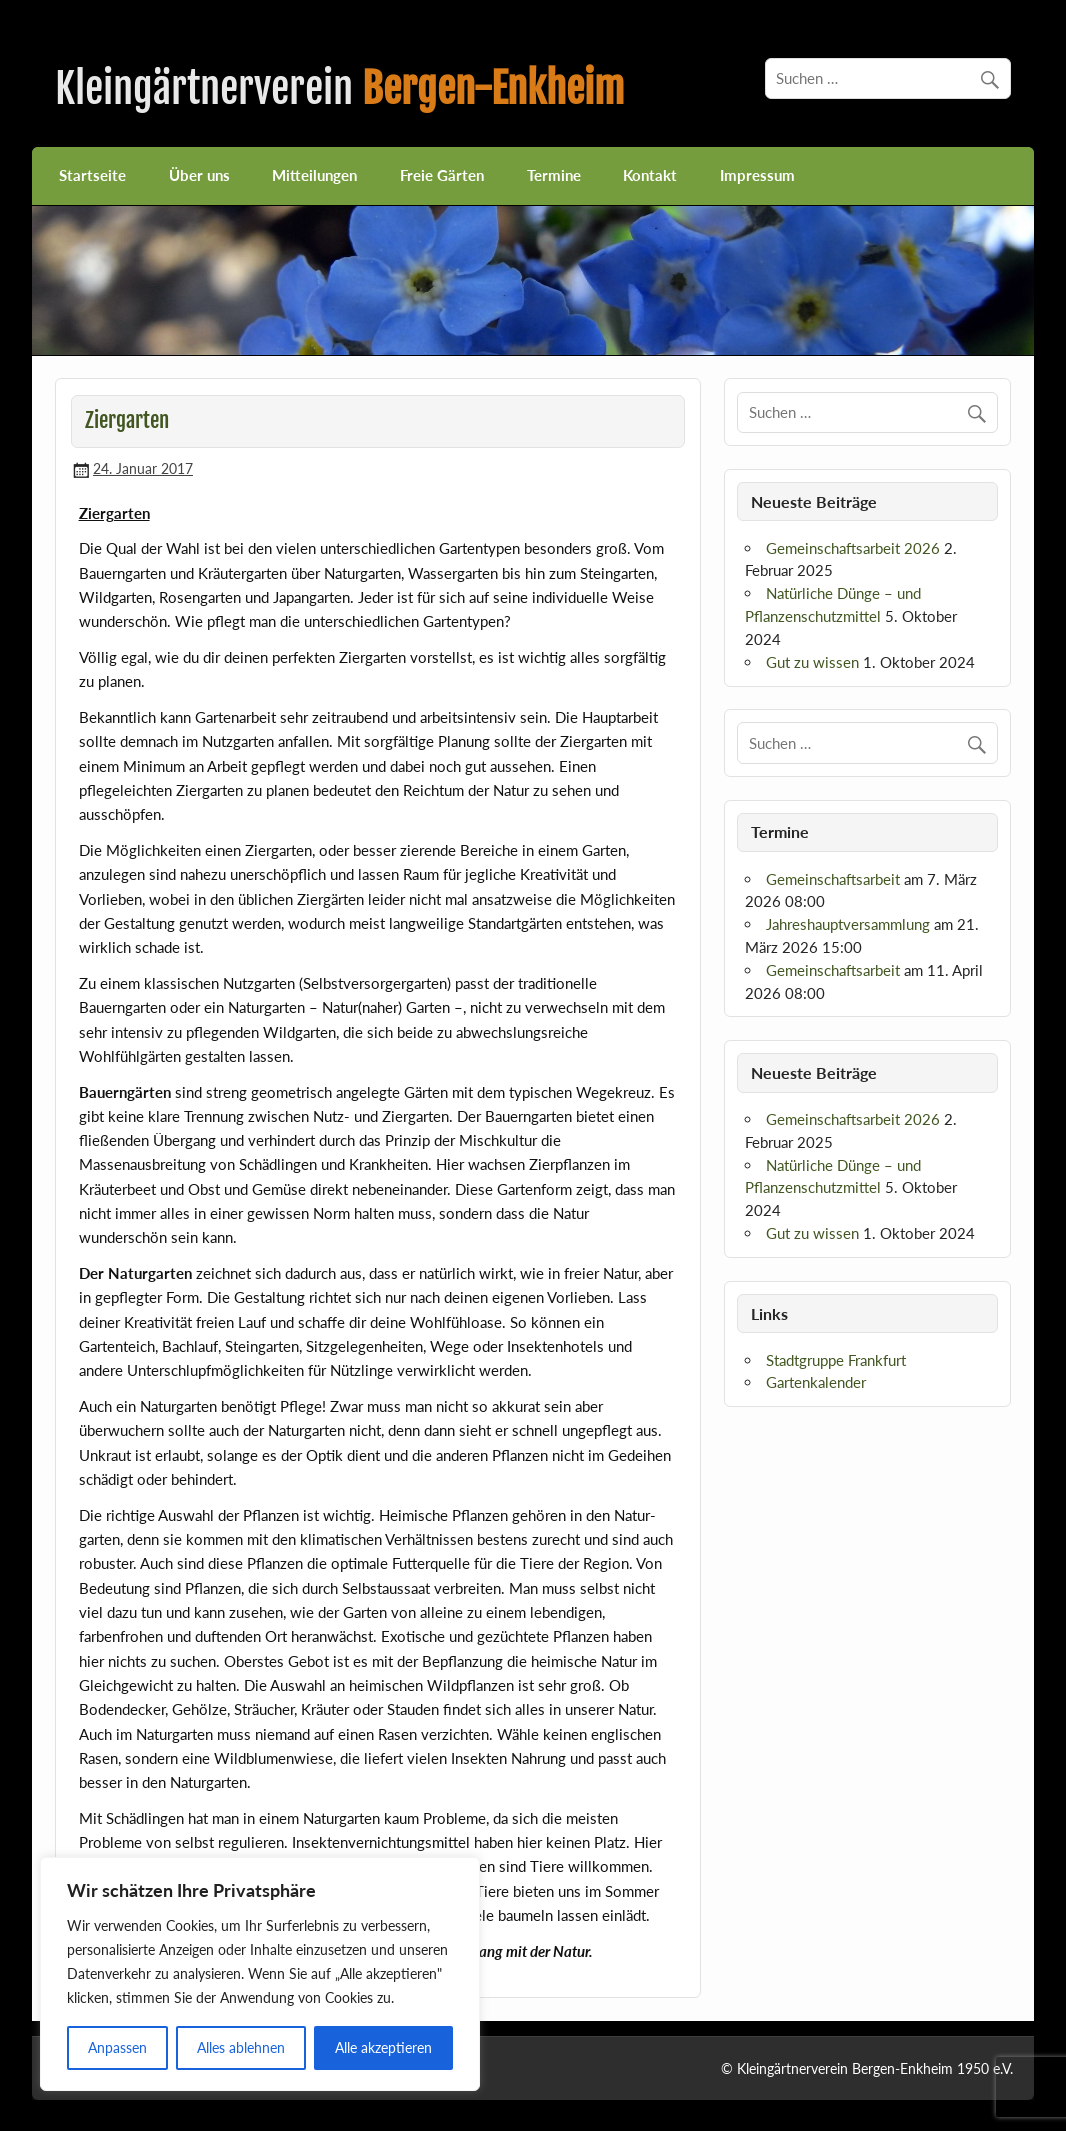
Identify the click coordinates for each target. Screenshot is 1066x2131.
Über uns (199, 175)
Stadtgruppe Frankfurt (836, 1360)
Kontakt (650, 175)
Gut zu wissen (812, 662)
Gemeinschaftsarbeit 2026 (853, 548)
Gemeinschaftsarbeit (833, 879)
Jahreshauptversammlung (848, 924)
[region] (260, 1974)
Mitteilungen (314, 175)
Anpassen (117, 2047)
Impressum (757, 175)
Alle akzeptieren (383, 2047)
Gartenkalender (816, 1382)
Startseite (92, 175)
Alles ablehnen (241, 2047)
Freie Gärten (442, 175)
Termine (554, 175)
